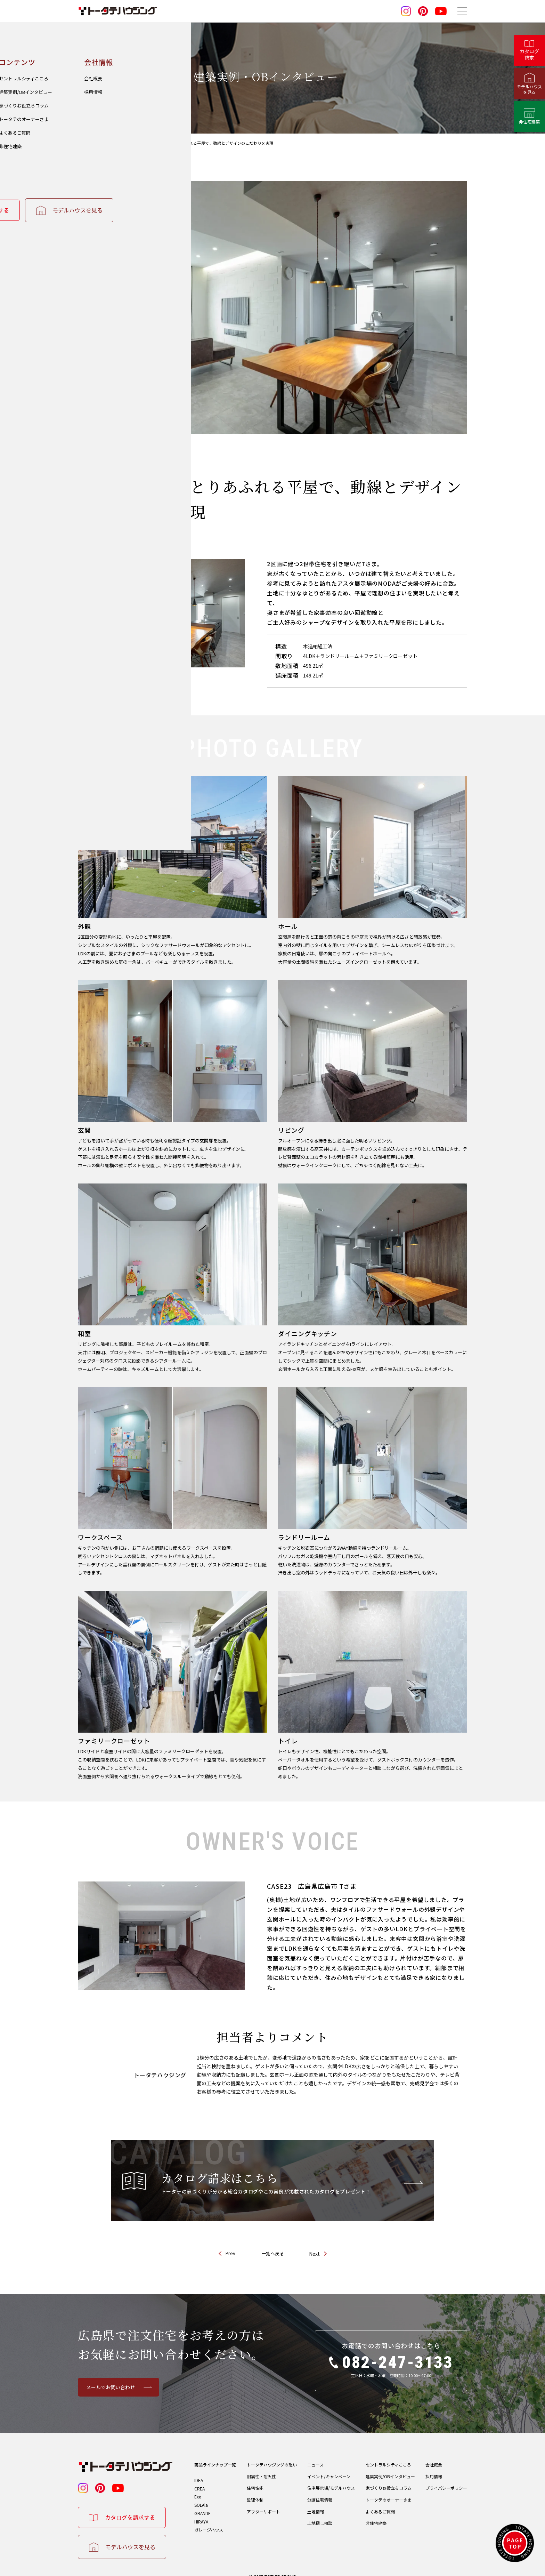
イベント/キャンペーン (328, 2466)
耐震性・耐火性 (261, 2466)
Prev (230, 2241)
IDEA (198, 2468)
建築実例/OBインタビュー (390, 2466)
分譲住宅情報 (319, 2491)
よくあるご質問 (380, 2504)
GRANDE (202, 2506)
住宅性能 (255, 2478)
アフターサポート (263, 2504)
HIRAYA (201, 2516)
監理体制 (255, 2491)
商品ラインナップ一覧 (215, 2453)
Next (314, 2241)
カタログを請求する (130, 2505)
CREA (199, 2478)
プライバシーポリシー (446, 2478)
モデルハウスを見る (130, 2535)
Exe (197, 2487)
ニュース (315, 2453)
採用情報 (433, 2466)
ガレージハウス (208, 2525)
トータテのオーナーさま (389, 2491)
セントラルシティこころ (388, 2453)
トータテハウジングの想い (272, 2453)
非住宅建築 (376, 2517)
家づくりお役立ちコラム (389, 2478)
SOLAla (201, 2497)
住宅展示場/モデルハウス (331, 2478)
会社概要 (433, 2453)
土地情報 (315, 2504)
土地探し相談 (319, 2517)
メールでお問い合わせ (110, 2375)
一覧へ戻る (272, 2241)
